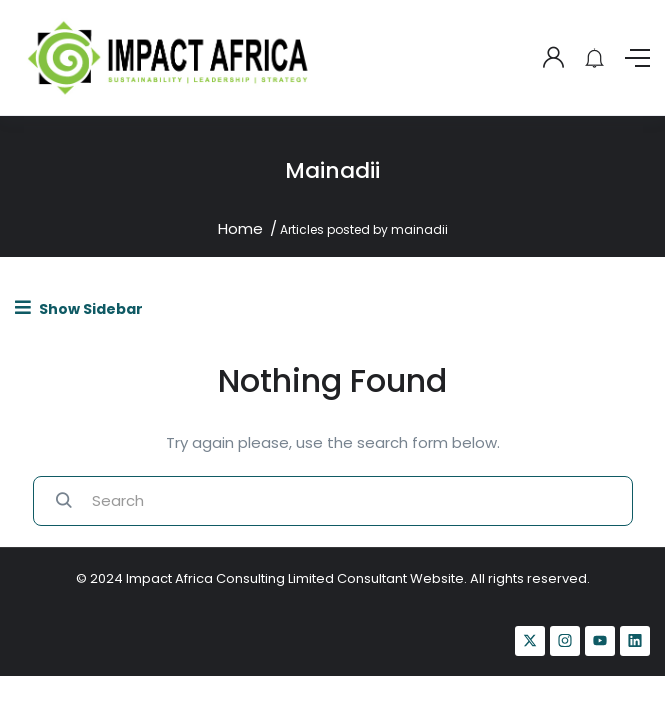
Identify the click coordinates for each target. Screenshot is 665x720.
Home (240, 228)
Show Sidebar (79, 308)
